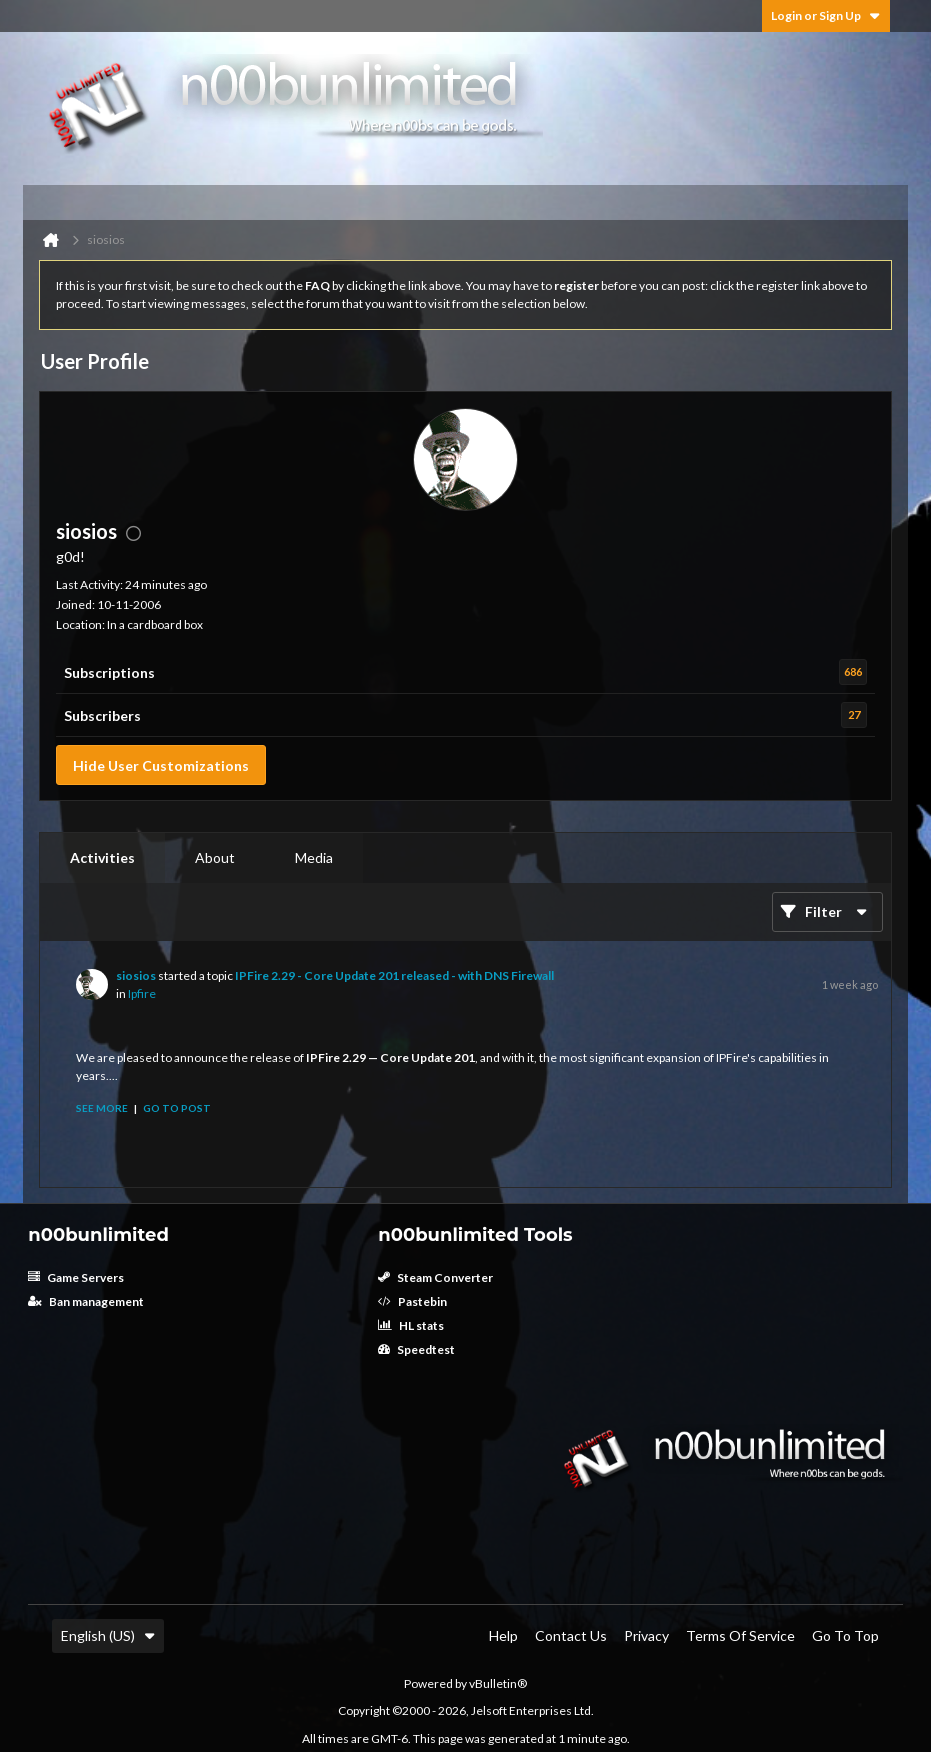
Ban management (86, 1301)
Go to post (177, 1108)
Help (503, 1635)
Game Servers (76, 1277)
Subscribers (102, 715)
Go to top (845, 1635)
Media (314, 857)
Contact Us (571, 1635)
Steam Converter (435, 1277)
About (215, 857)
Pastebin (412, 1301)
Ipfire (142, 993)
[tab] (102, 858)
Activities (102, 857)
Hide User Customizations (161, 765)
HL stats (411, 1325)
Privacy (646, 1635)
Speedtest (416, 1349)
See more (102, 1108)
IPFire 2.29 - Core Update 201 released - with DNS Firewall (394, 975)
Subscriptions (109, 672)
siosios (136, 975)
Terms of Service (740, 1635)
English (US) (108, 1635)
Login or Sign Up (826, 15)
